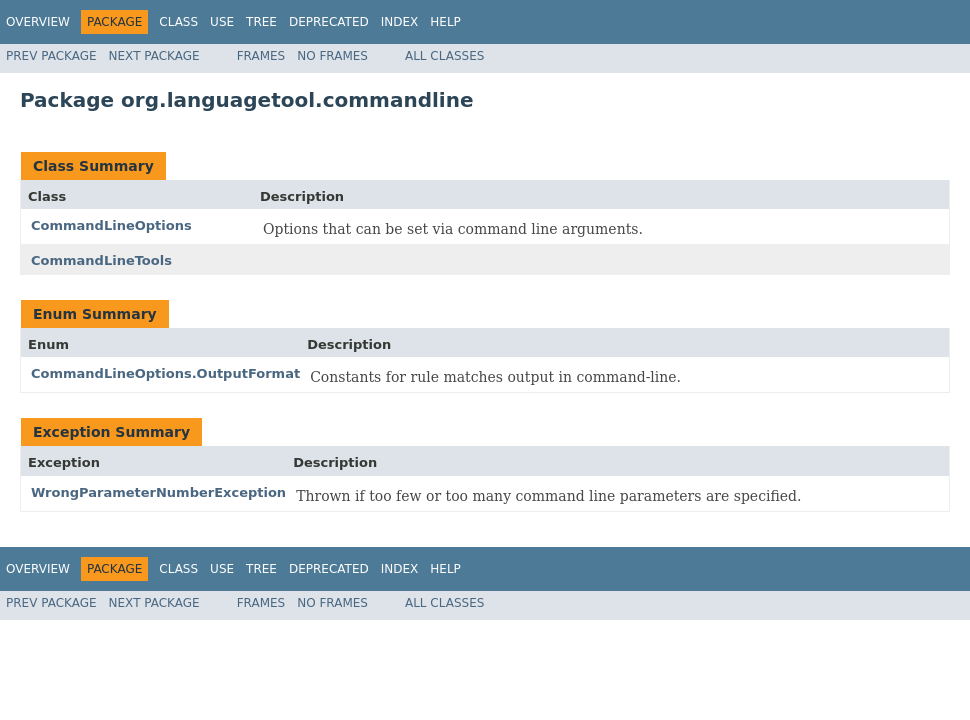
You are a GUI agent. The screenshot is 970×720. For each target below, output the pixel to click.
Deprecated (329, 22)
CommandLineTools (101, 260)
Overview (38, 22)
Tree (261, 22)
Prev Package (51, 56)
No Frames (332, 56)
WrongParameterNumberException (158, 492)
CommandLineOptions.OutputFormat (165, 373)
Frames (261, 56)
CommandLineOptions (111, 225)
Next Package (154, 56)
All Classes (444, 56)
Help (445, 22)
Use (222, 22)
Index (400, 22)
